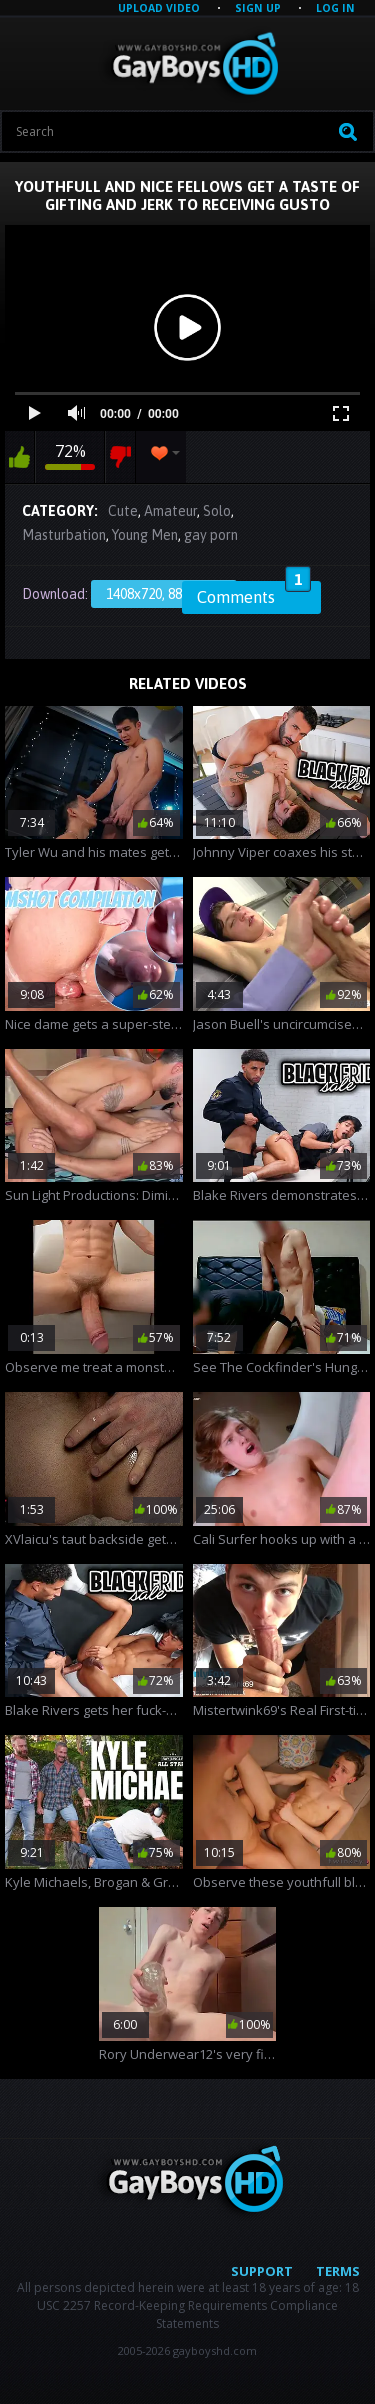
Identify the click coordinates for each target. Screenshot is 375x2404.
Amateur (170, 511)
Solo (217, 511)
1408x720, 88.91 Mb (164, 594)
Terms (338, 2271)
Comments (254, 594)
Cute (123, 511)
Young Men (145, 535)
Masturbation (64, 535)
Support (262, 2271)
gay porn (211, 535)
